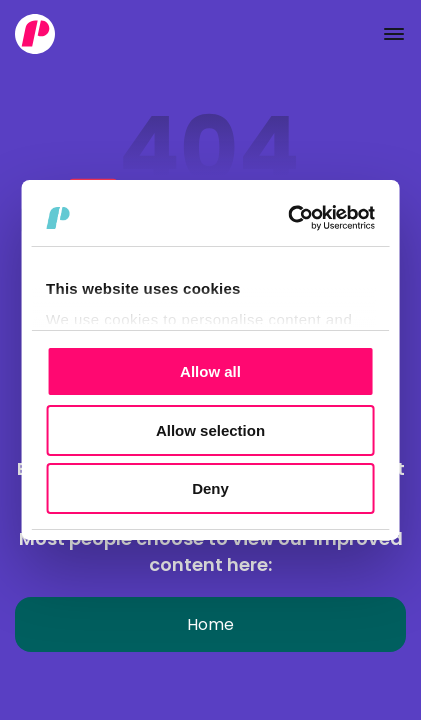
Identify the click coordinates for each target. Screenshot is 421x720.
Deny (210, 488)
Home (210, 624)
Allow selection (210, 430)
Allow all (210, 371)
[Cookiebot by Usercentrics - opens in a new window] (290, 218)
